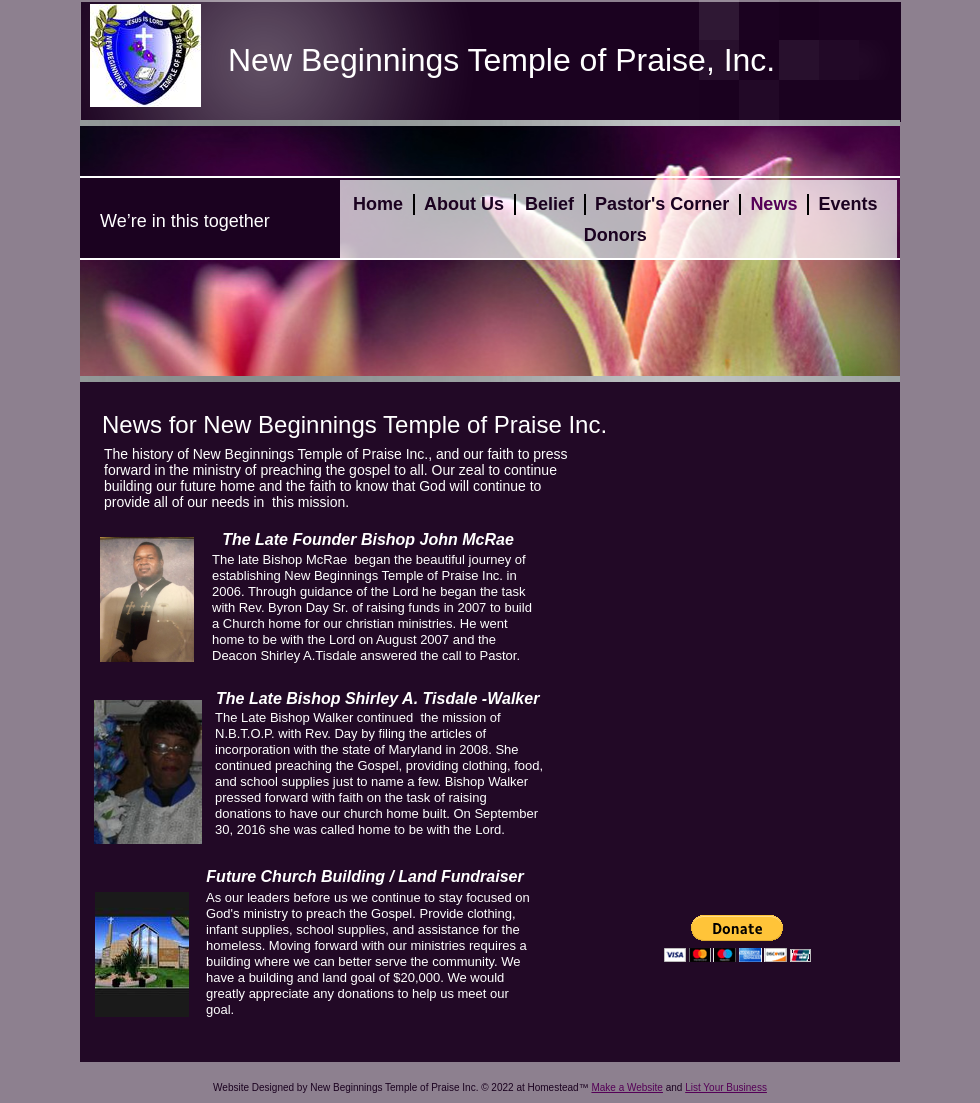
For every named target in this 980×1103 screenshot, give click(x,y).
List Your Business (726, 1087)
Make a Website (627, 1087)
